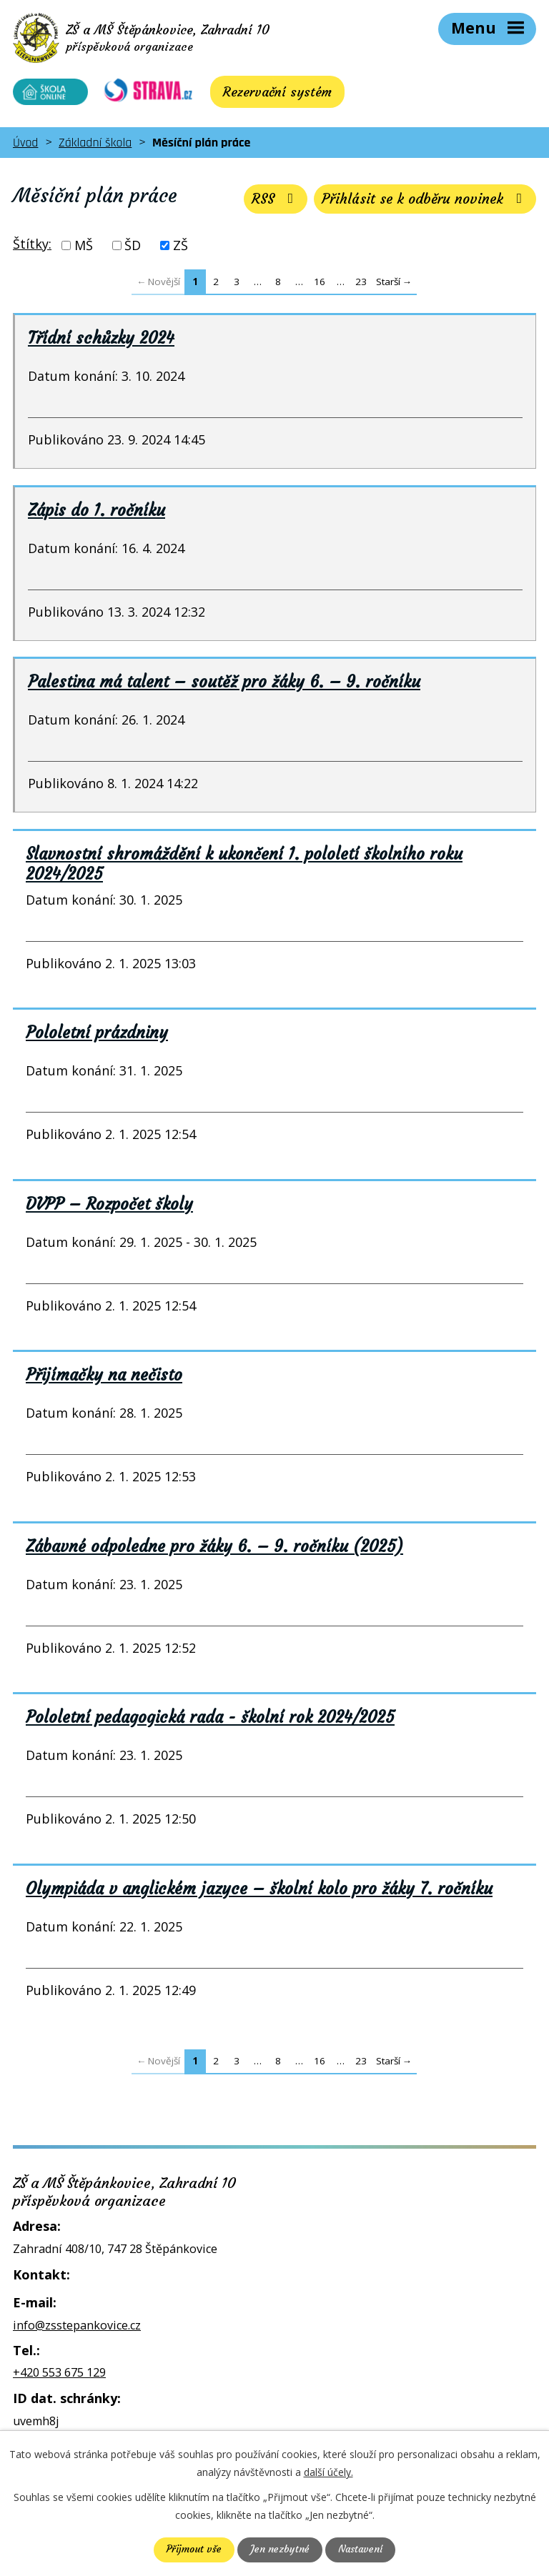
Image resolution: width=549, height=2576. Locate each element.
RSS (267, 203)
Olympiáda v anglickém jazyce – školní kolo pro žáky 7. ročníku (259, 1893)
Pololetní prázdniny (97, 1037)
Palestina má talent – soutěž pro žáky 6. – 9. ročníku (224, 686)
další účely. (328, 2472)
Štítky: (32, 248)
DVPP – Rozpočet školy (109, 1208)
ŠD (132, 248)
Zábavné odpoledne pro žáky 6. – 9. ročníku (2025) (214, 1551)
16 (319, 285)
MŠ (83, 248)
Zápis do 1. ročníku (96, 514)
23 (361, 285)
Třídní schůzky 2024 (101, 342)
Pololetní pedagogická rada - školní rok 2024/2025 (210, 1721)
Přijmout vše (193, 2549)
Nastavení (360, 2549)
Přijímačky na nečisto (104, 1379)
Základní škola (95, 147)
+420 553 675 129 (59, 2376)
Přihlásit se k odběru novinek (422, 203)
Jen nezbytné (279, 2549)
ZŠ (180, 248)
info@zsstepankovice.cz (77, 2329)
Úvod (25, 147)
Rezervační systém (268, 96)
